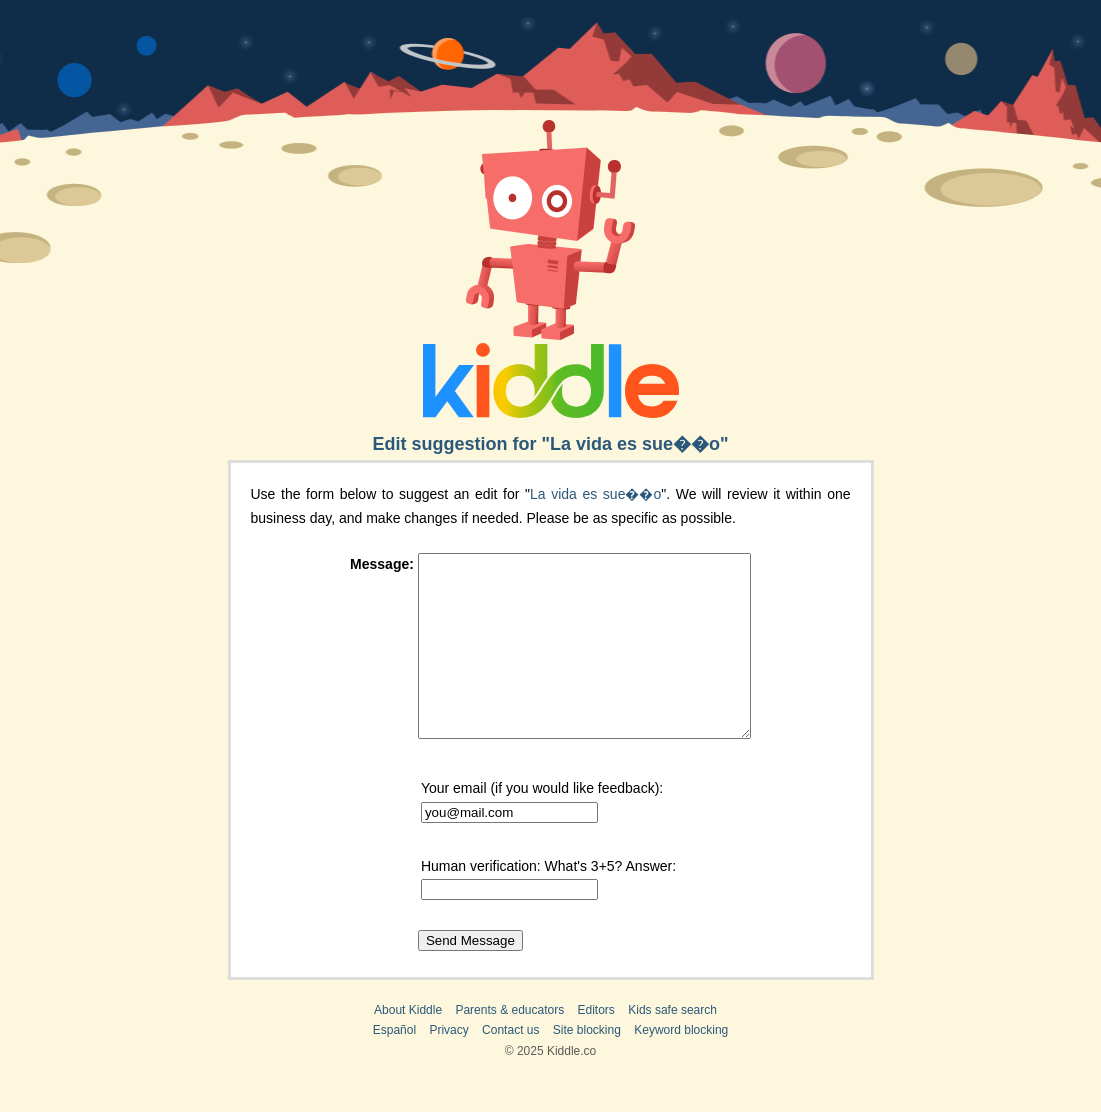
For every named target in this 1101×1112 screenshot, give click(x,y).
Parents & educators (509, 1046)
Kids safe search (672, 1046)
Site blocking (587, 1066)
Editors (596, 1046)
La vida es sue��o (595, 494)
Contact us (510, 1066)
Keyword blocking (681, 1066)
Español (394, 1066)
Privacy (448, 1066)
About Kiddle (408, 1046)
